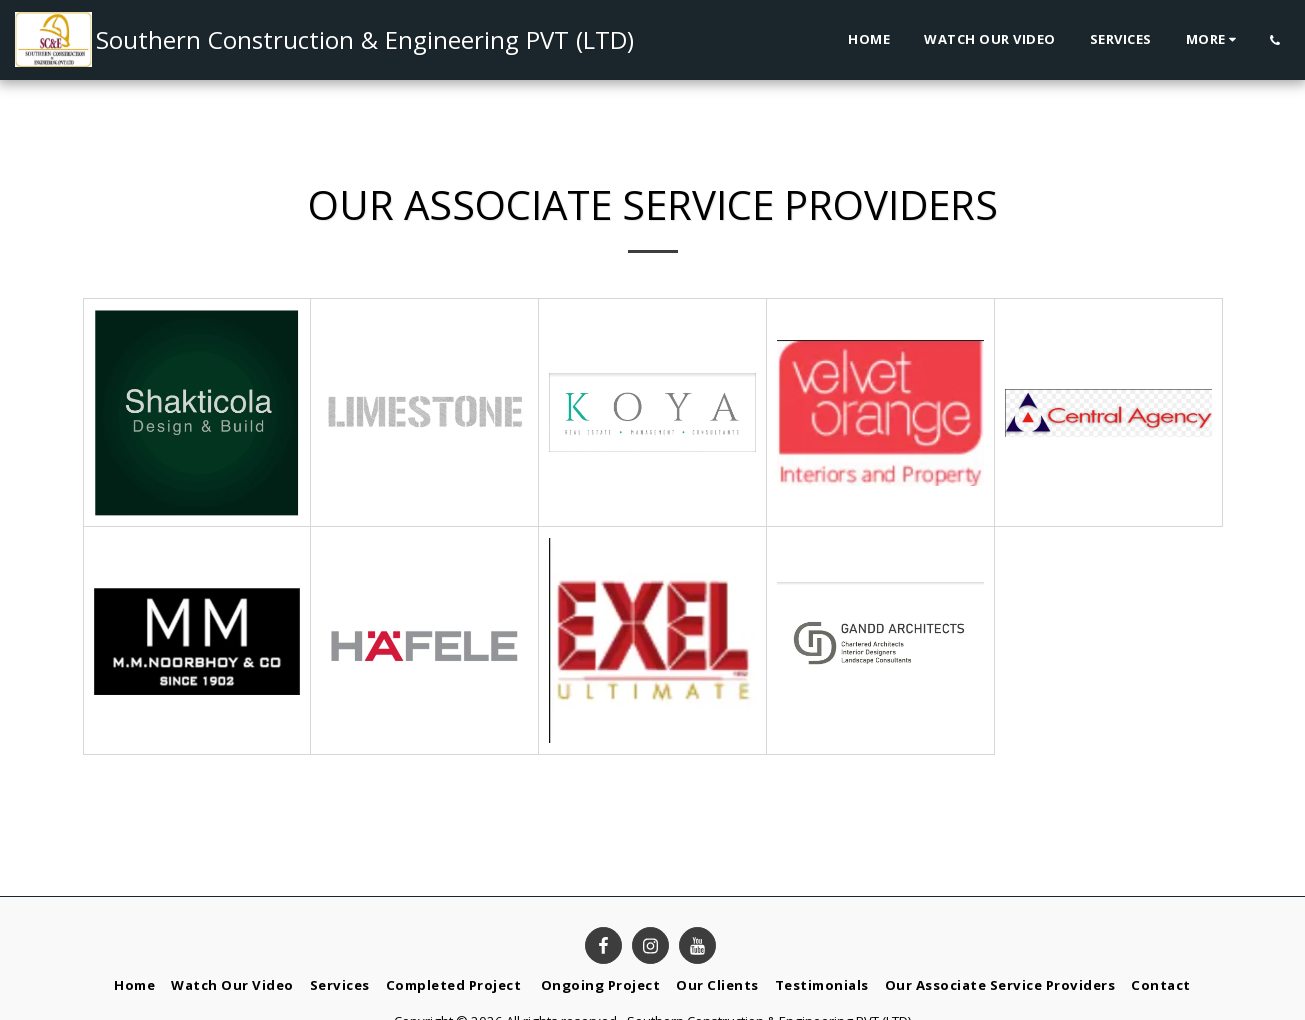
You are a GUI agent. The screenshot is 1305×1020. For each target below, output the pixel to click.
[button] (1274, 40)
